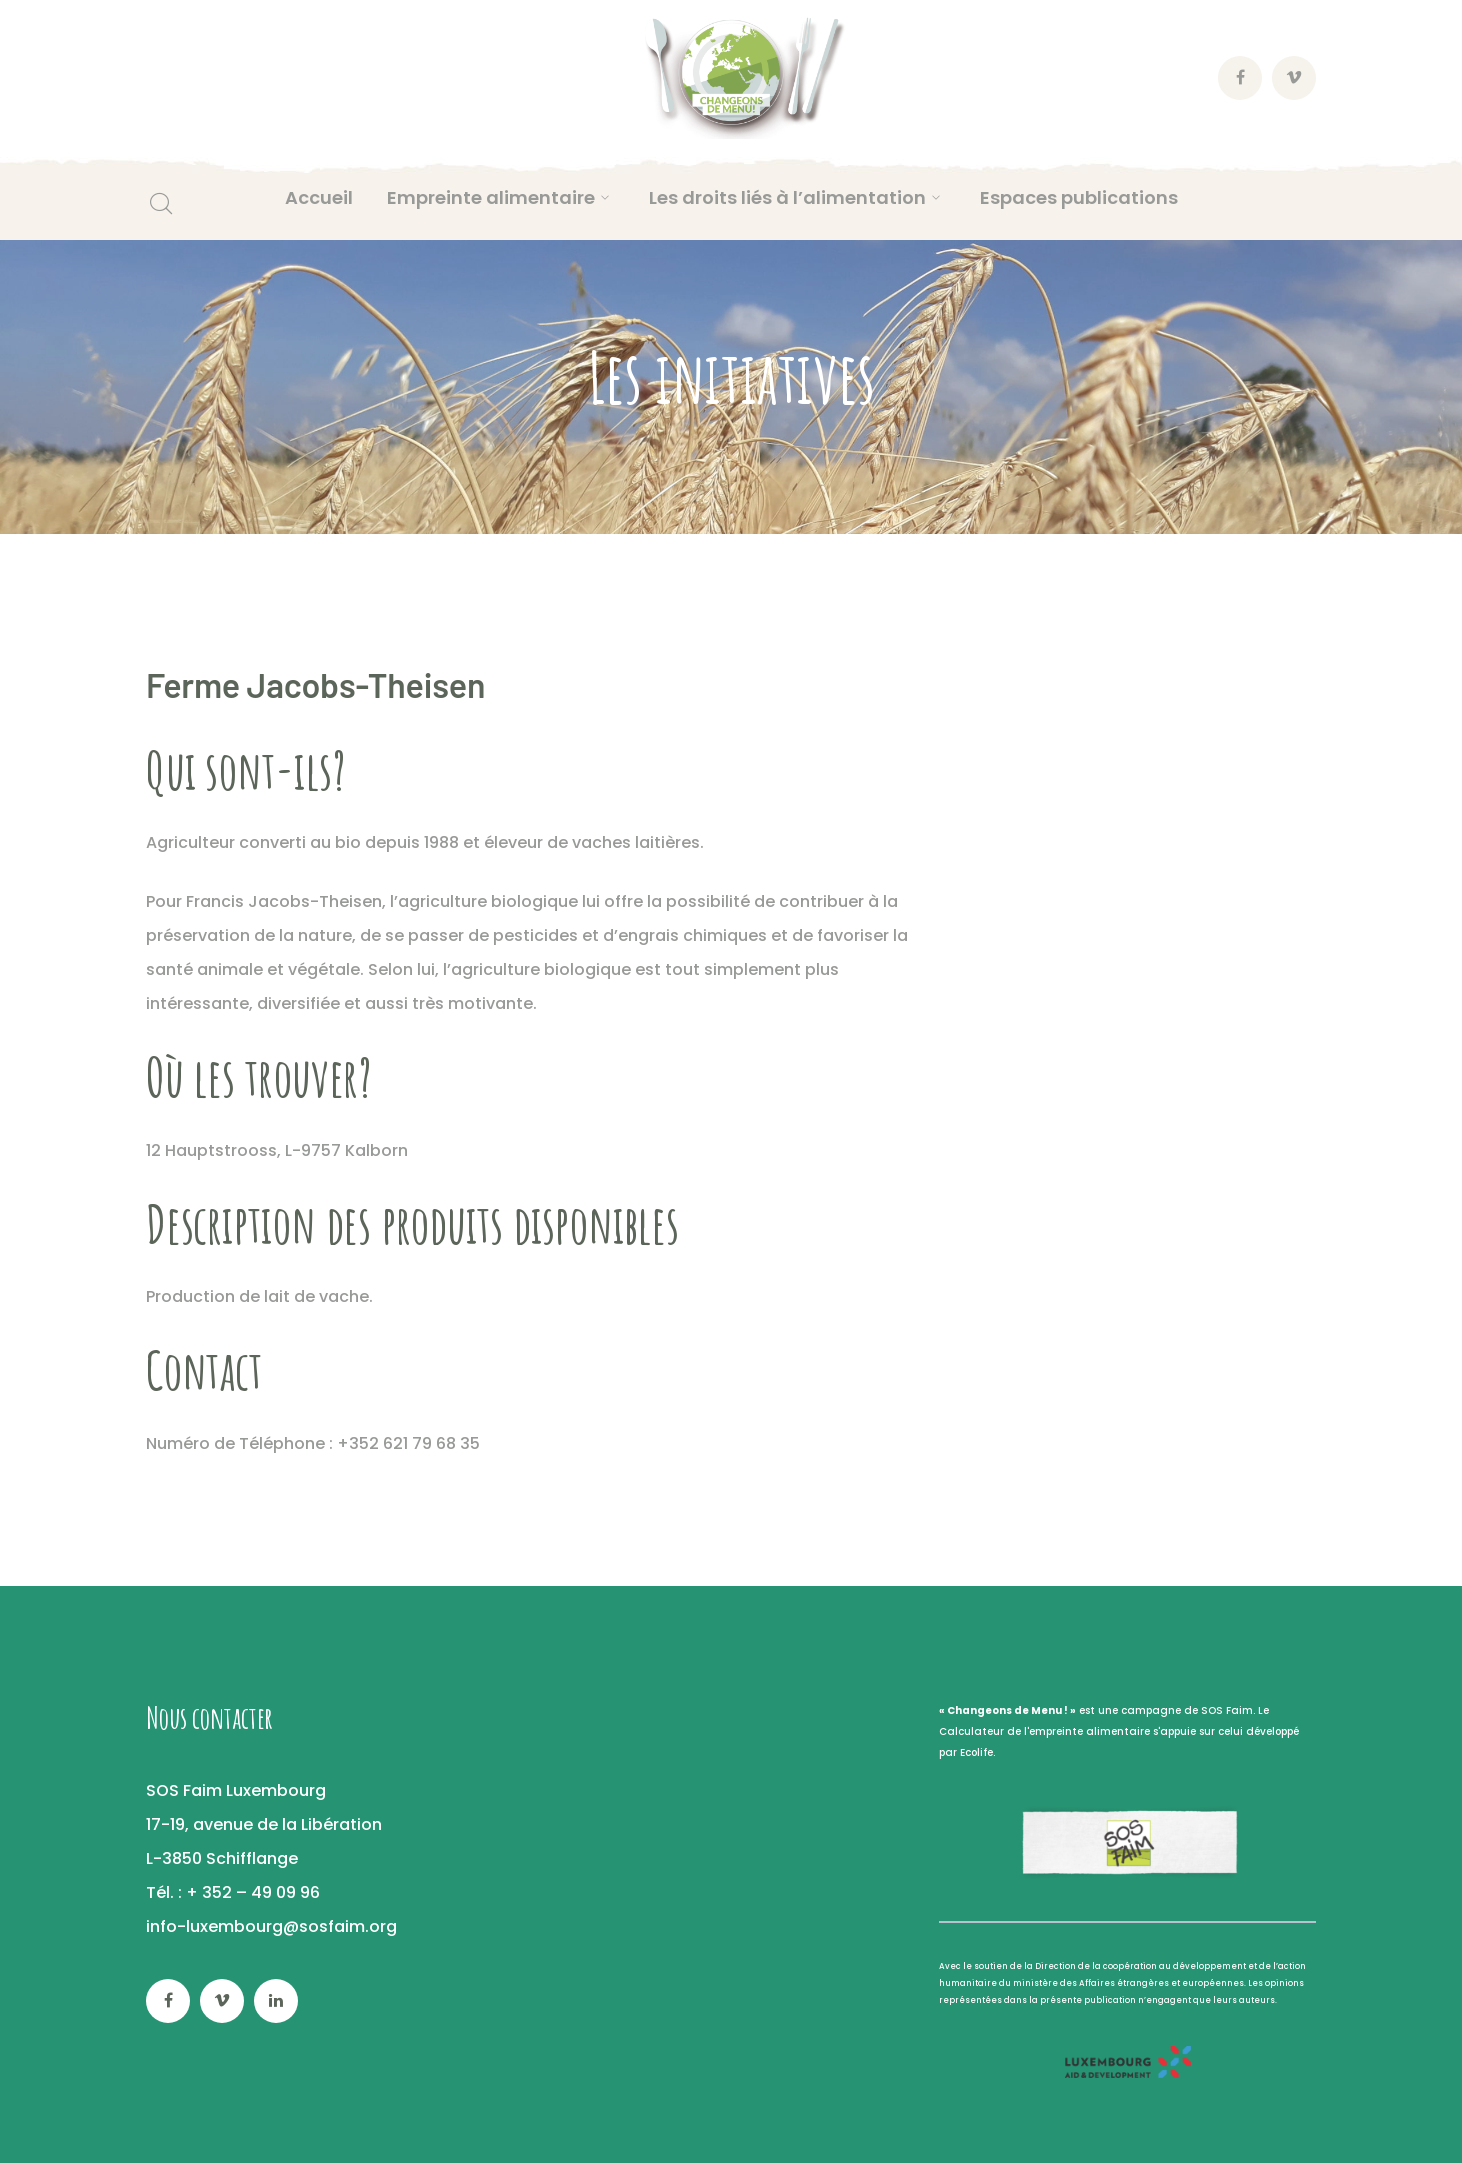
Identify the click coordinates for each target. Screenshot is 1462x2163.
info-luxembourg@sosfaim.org (271, 1926)
